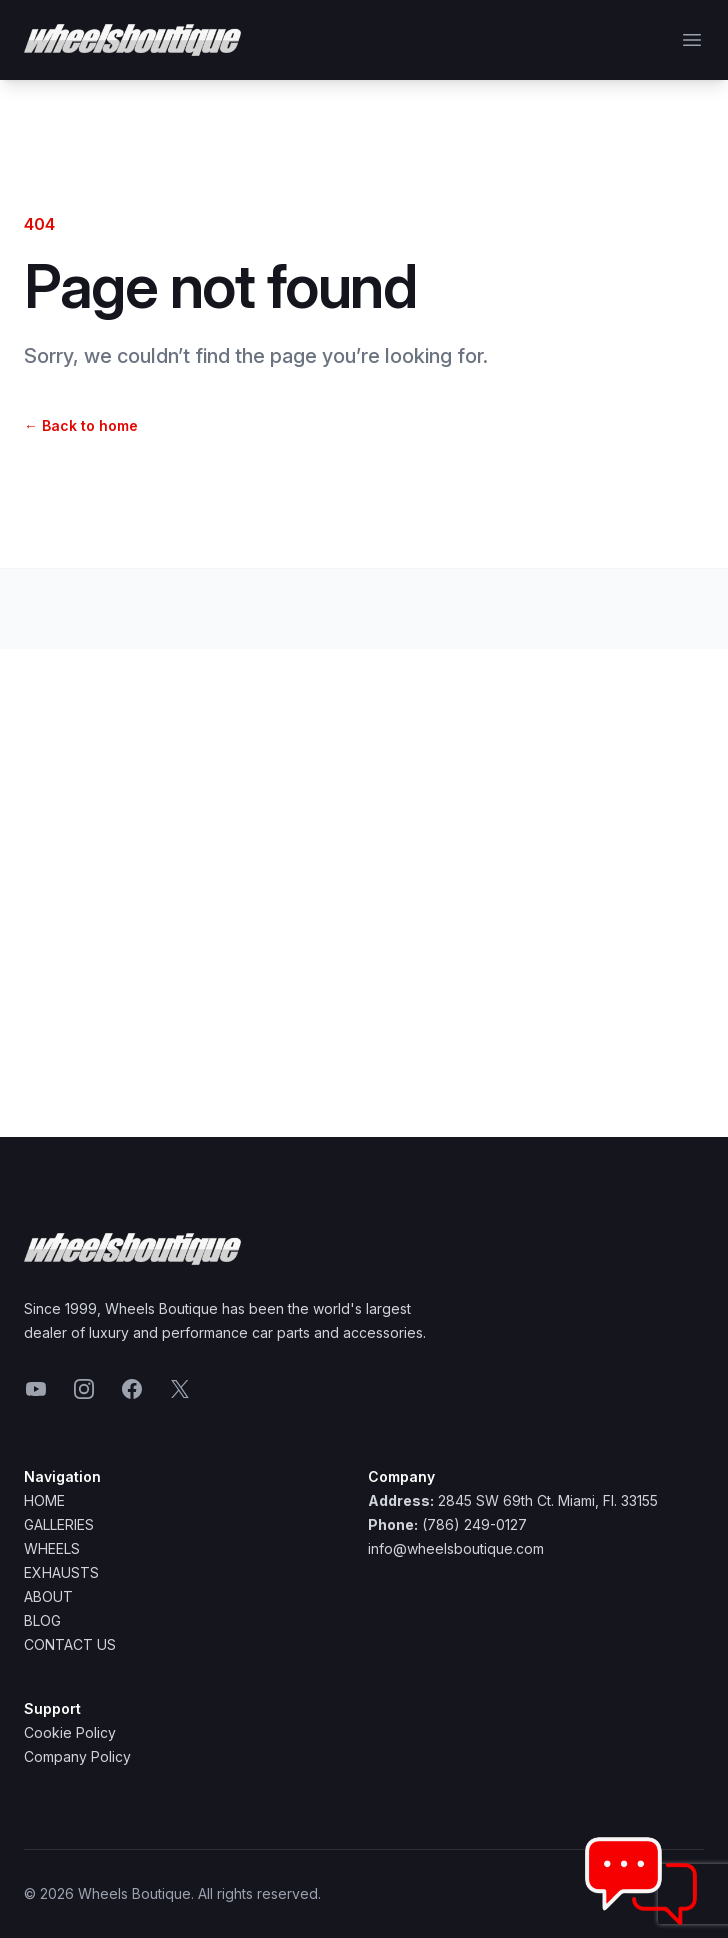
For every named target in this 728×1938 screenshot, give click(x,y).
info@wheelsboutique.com (456, 1548)
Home (44, 1500)
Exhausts (61, 1572)
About (48, 1596)
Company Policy (77, 1756)
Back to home (81, 425)
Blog (42, 1620)
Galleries (59, 1524)
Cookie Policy (70, 1732)
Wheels (52, 1548)
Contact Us (70, 1644)
